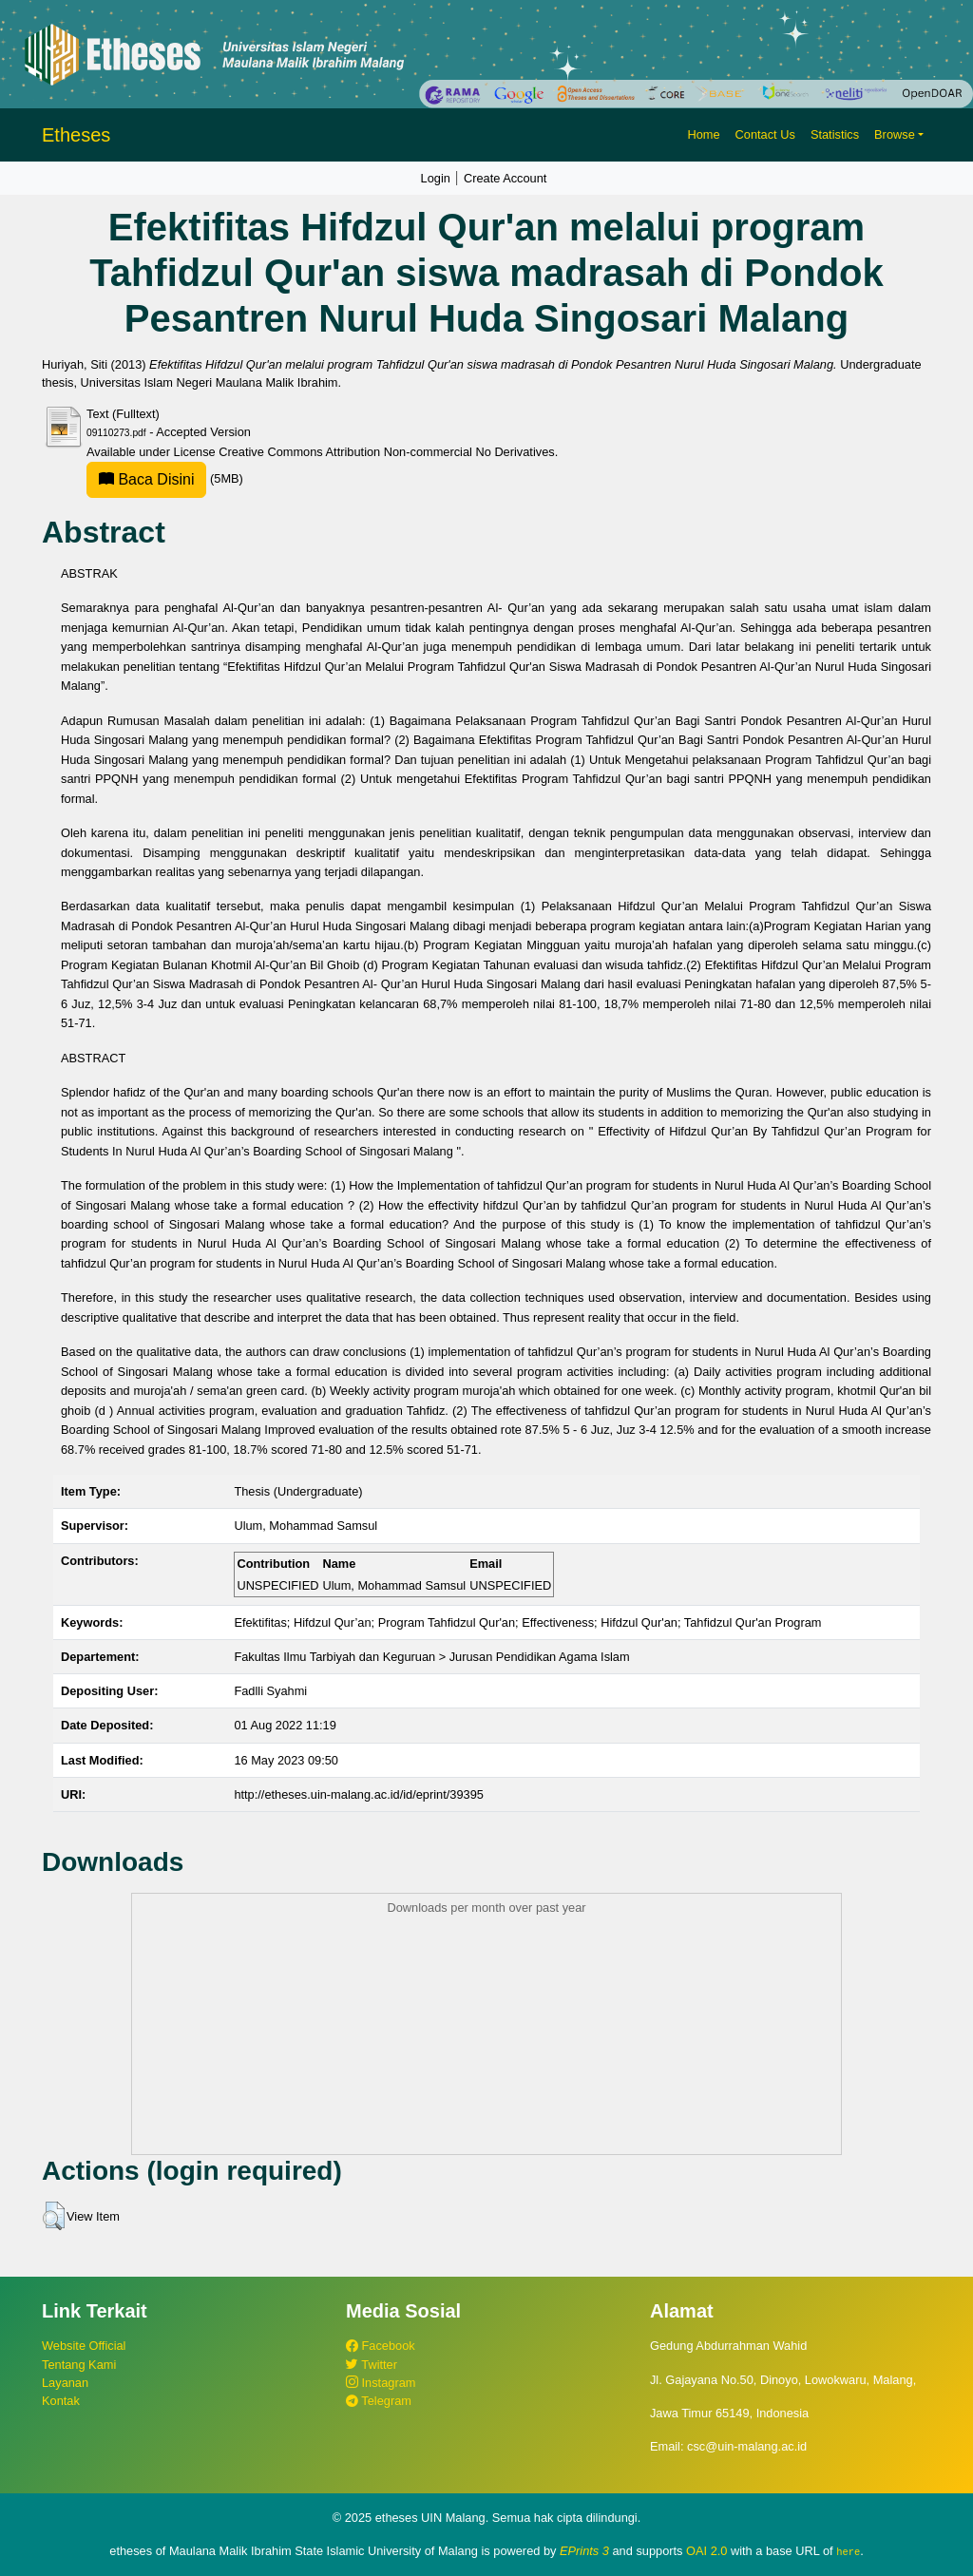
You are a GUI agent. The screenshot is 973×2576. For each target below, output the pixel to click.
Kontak (61, 2401)
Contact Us (765, 134)
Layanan (65, 2383)
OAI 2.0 (706, 2551)
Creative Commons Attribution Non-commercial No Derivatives (386, 452)
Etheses (76, 134)
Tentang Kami (79, 2364)
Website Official (83, 2345)
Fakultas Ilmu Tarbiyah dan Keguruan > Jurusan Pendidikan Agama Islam (431, 1657)
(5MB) (164, 478)
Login (435, 178)
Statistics (835, 134)
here (848, 2551)
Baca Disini (146, 479)
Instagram (380, 2383)
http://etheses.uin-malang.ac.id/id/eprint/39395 (359, 1794)
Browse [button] (894, 134)
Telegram (378, 2401)
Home (703, 134)
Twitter (371, 2364)
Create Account (505, 178)
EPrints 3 (584, 2551)
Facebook (380, 2345)
